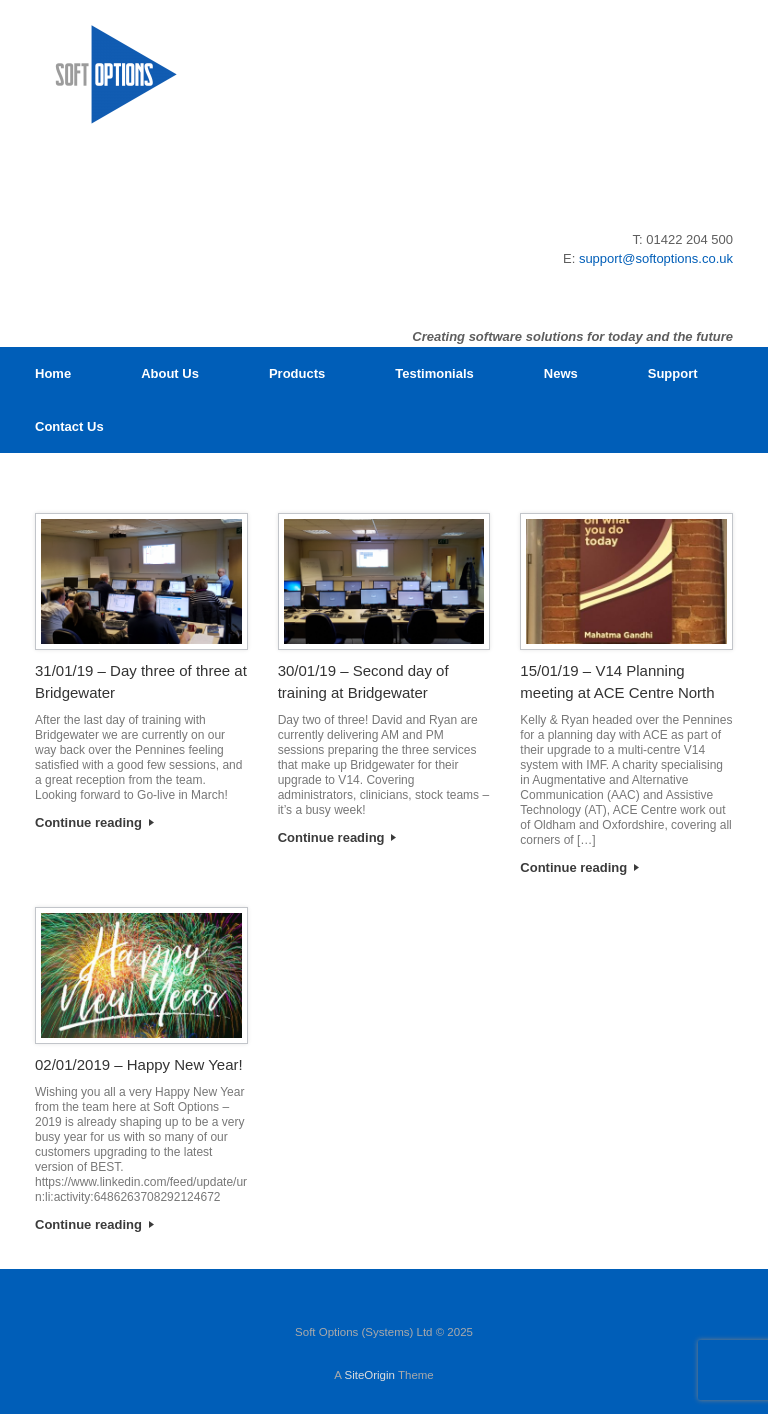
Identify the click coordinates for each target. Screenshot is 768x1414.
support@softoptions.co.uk (656, 258)
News (561, 373)
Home (53, 373)
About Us (170, 373)
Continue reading (94, 822)
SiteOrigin (369, 1375)
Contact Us (69, 426)
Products (297, 373)
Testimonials (434, 373)
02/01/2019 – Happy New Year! (139, 1064)
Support (673, 373)
